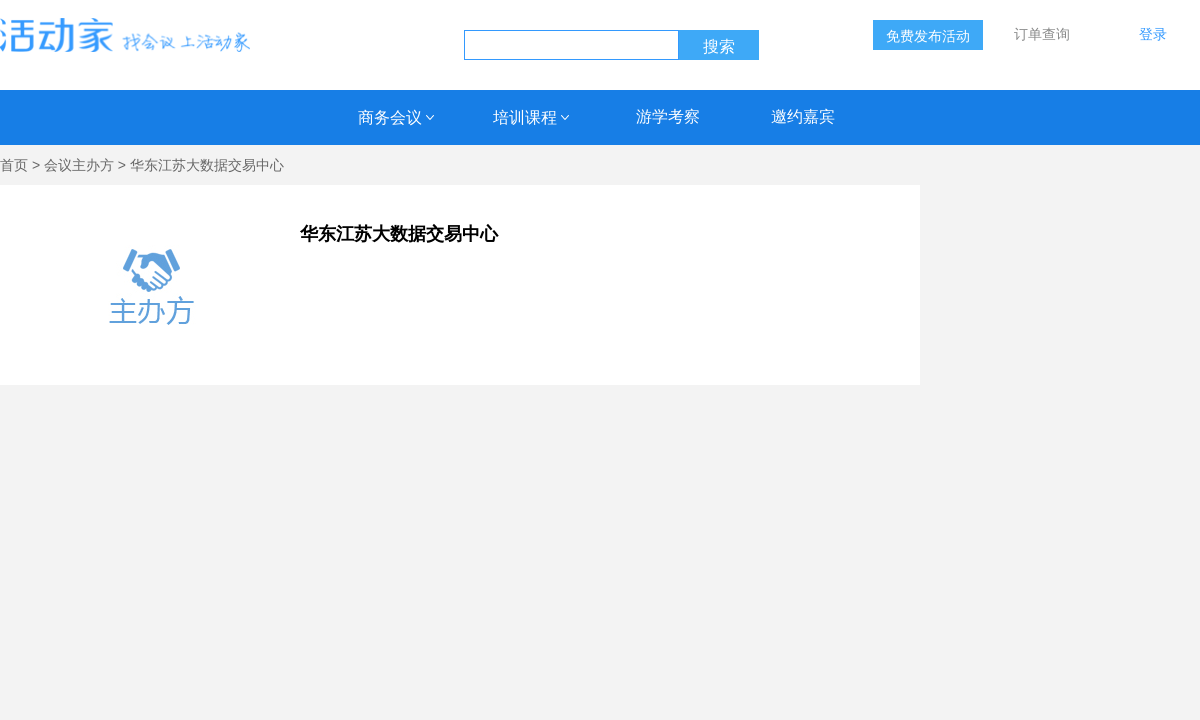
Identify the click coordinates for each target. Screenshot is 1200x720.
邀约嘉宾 (803, 116)
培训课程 (525, 117)
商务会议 (390, 117)
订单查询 (1042, 34)
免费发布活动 (928, 36)
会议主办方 (79, 165)
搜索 (719, 46)
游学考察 (668, 116)
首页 (14, 165)
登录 (1153, 34)
